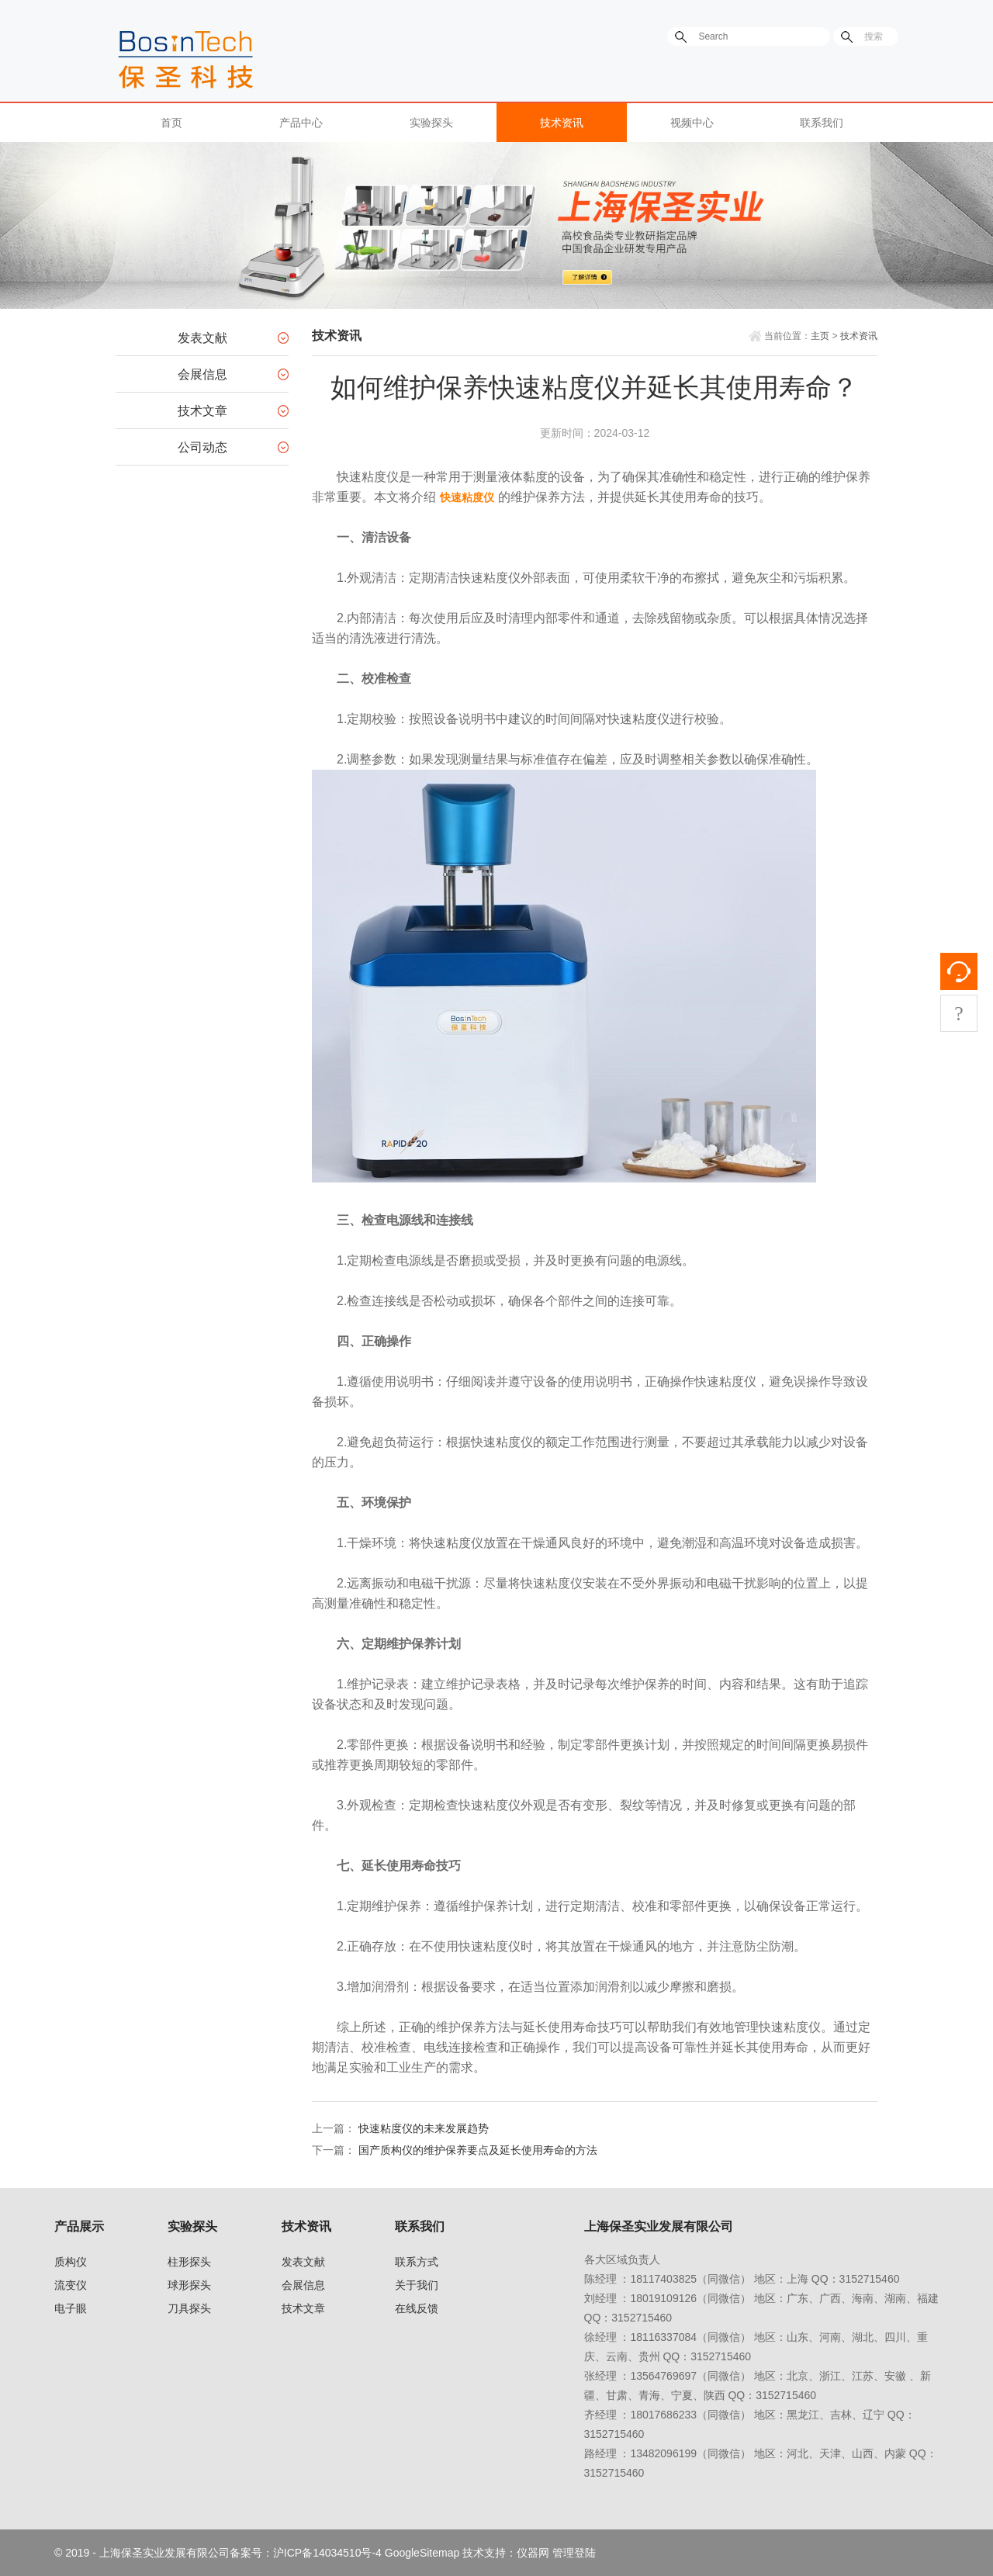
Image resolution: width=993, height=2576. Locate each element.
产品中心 (301, 122)
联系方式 (416, 2262)
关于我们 (416, 2285)
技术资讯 (561, 122)
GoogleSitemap (422, 2553)
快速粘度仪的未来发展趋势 (423, 2128)
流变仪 (70, 2285)
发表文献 (202, 338)
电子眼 (70, 2308)
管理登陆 (574, 2553)
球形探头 (189, 2285)
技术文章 (202, 410)
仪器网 (533, 2553)
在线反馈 (416, 2308)
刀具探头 (189, 2308)
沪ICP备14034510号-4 (327, 2553)
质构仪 (70, 2262)
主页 (820, 336)
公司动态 (202, 447)
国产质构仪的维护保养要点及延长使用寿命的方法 (477, 2150)
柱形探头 (189, 2262)
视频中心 (692, 122)
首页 (171, 122)
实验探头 (431, 122)
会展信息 (202, 374)
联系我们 (821, 122)
